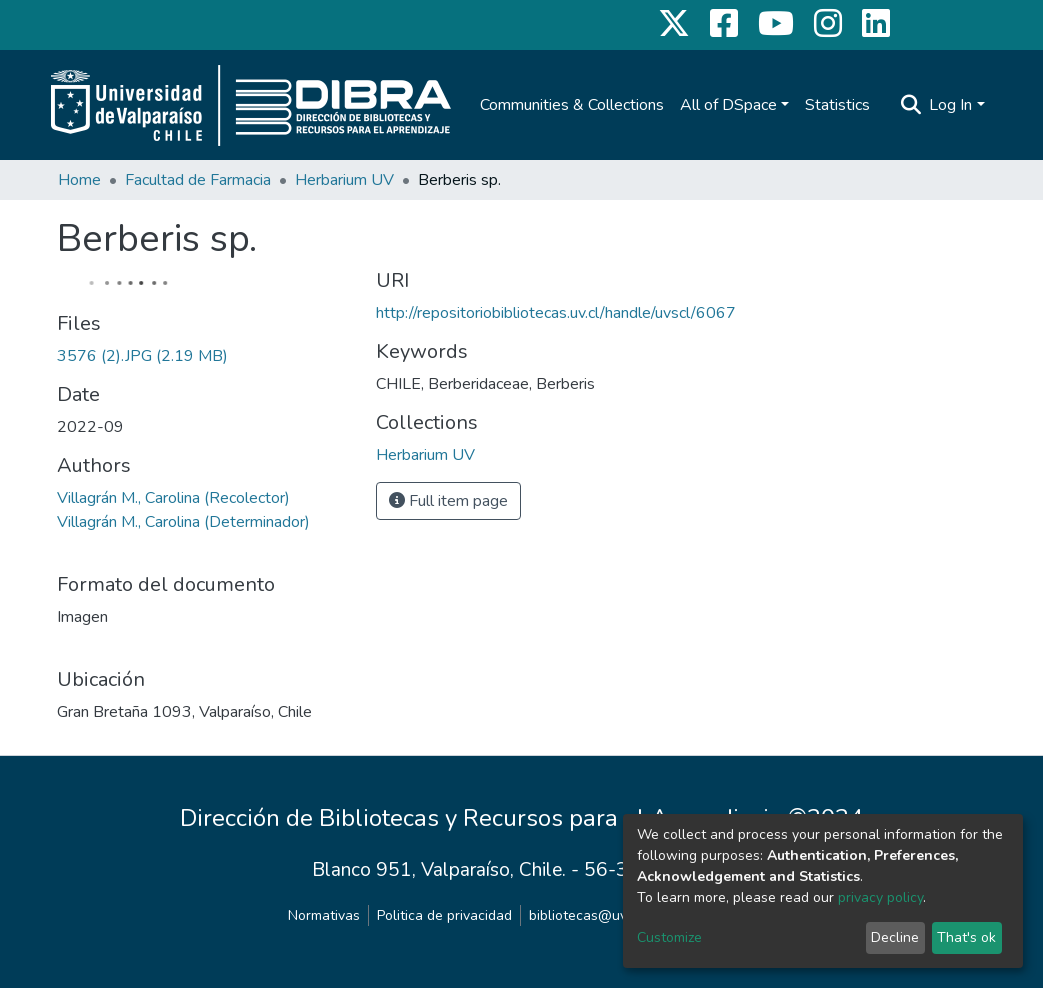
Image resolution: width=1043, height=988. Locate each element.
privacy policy (880, 897)
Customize (669, 937)
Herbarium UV (344, 180)
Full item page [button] (448, 501)
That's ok (966, 937)
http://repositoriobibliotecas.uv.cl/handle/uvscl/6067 (556, 313)
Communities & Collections (572, 105)
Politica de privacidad (444, 915)
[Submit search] (910, 105)
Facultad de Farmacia (198, 180)
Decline (895, 937)
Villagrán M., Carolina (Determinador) (183, 522)
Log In (950, 105)
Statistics (837, 105)
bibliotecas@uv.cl (584, 915)
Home (79, 180)
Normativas (324, 915)
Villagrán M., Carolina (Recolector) (173, 498)
